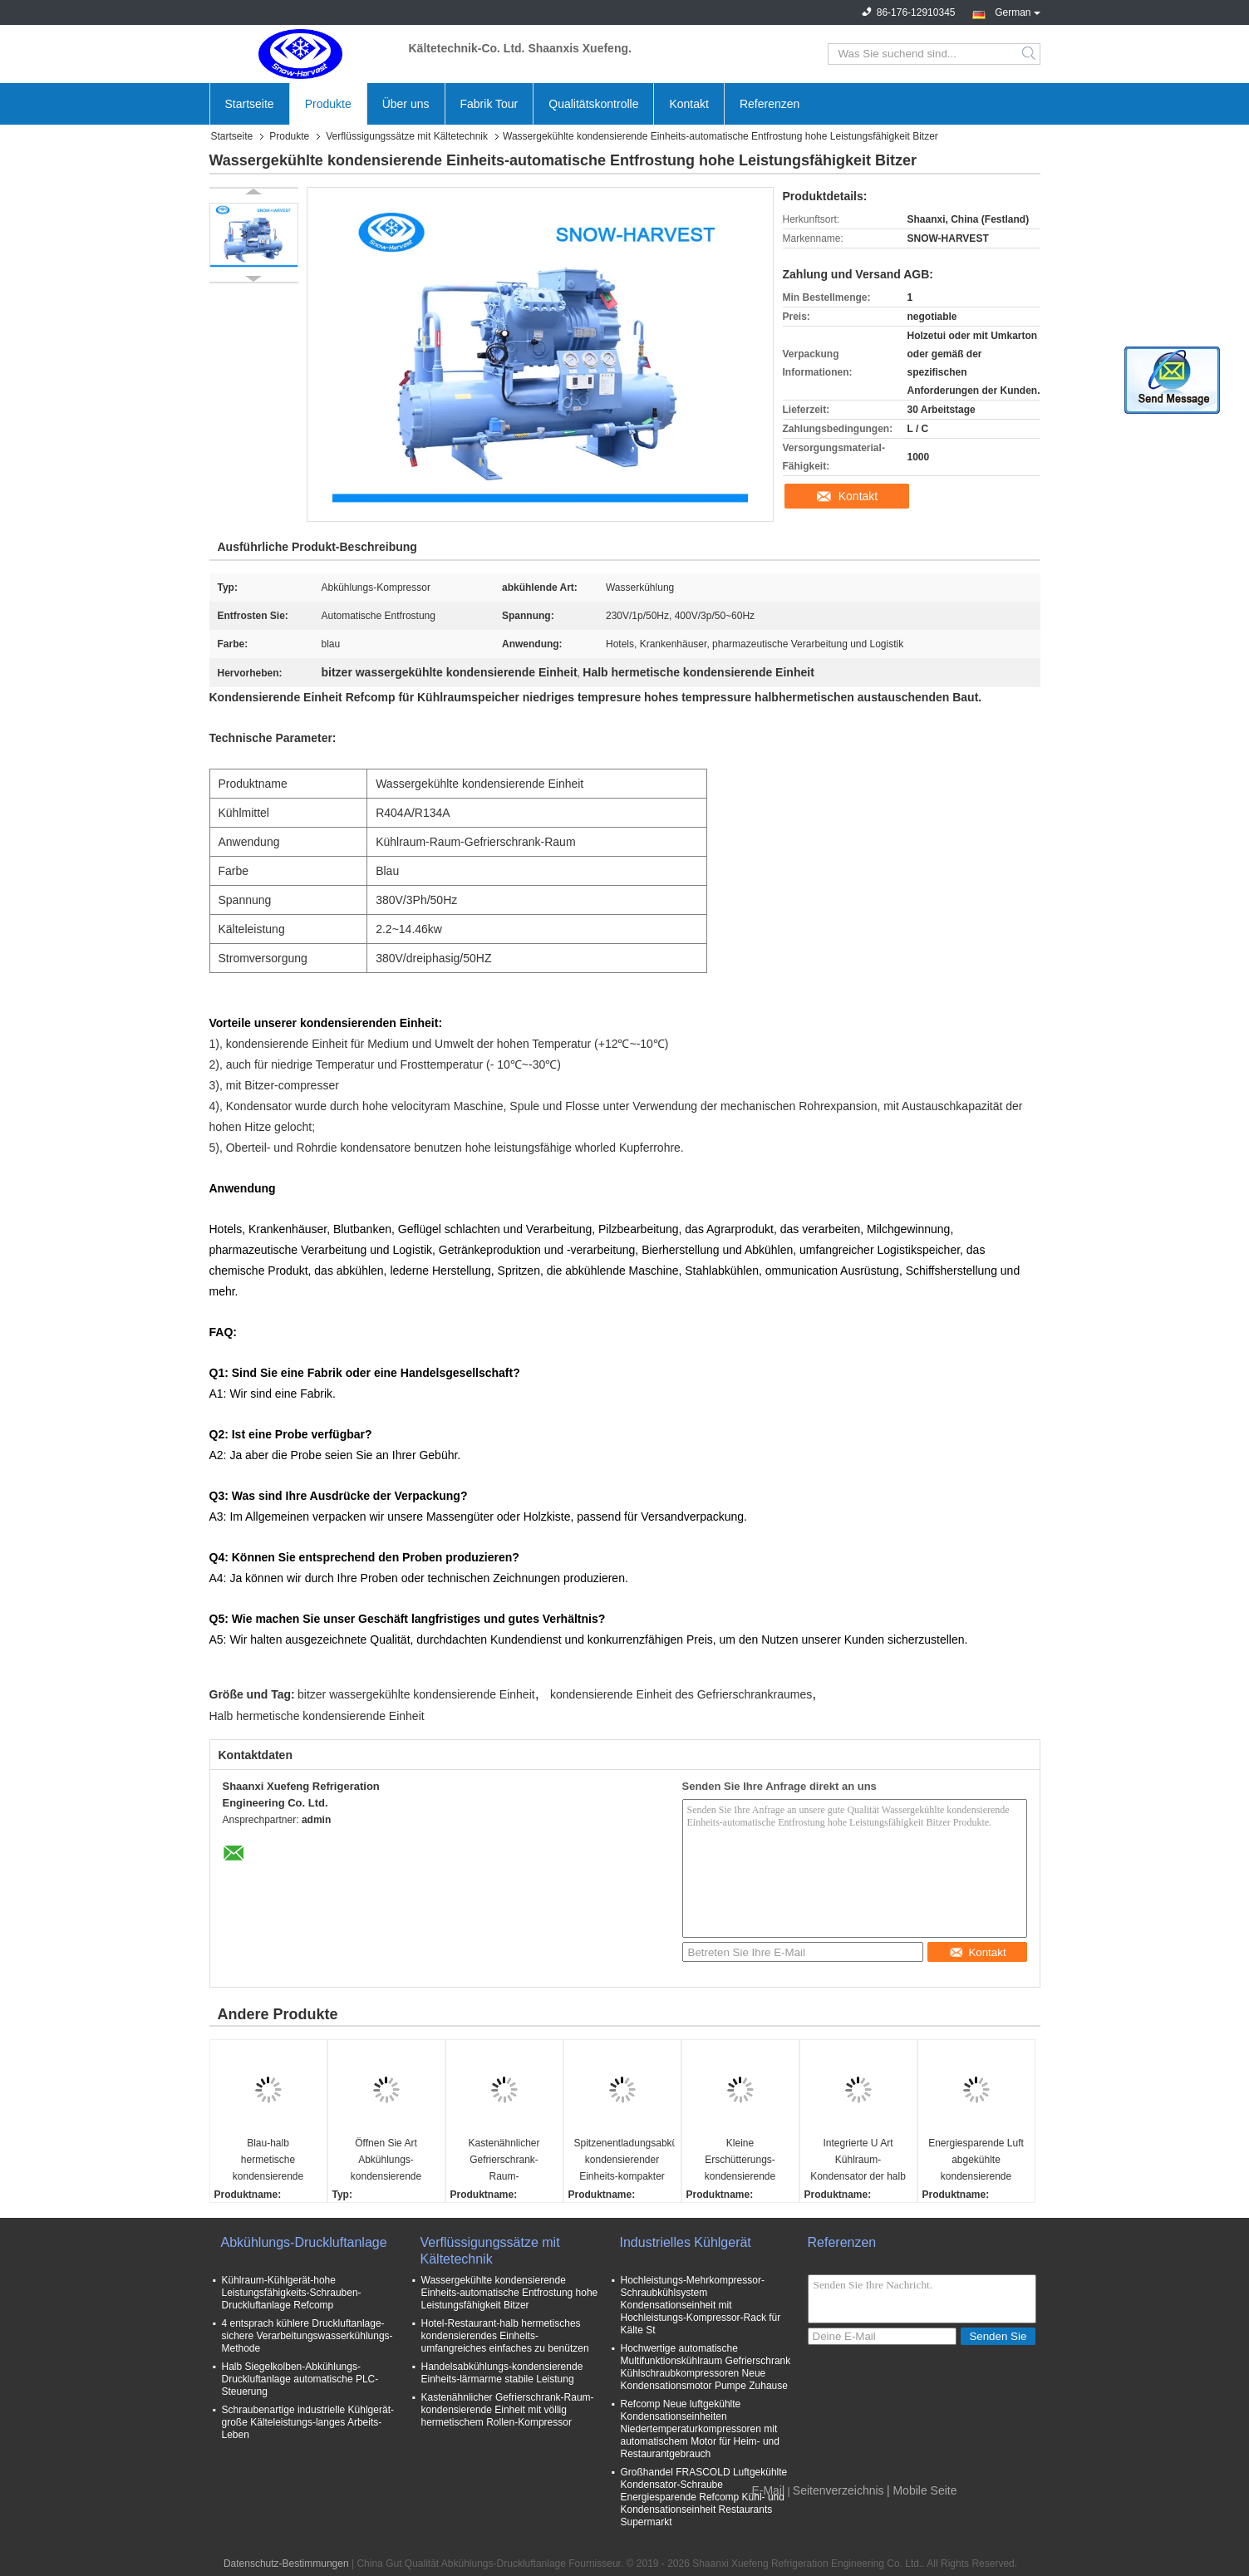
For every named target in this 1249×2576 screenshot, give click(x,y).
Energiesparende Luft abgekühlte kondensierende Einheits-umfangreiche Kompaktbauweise (976, 2161)
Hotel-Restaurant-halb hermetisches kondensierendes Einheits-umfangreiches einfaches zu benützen (505, 2336)
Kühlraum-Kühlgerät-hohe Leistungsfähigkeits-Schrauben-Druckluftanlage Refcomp (291, 2292)
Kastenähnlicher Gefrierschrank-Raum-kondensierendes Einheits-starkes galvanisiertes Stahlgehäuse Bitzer (504, 2161)
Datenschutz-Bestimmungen (286, 2563)
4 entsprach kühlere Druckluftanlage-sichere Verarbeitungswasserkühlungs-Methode (307, 2336)
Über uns (406, 104)
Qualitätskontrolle (593, 104)
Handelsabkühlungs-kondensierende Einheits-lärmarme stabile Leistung (502, 2373)
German (1017, 11)
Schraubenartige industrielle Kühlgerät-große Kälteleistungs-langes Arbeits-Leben (308, 2422)
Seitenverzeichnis (838, 2490)
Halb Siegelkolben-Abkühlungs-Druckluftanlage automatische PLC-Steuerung (300, 2379)
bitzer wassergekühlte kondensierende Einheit (416, 1694)
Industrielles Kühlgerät (685, 2242)
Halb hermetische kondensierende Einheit (317, 1716)
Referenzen (769, 104)
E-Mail (767, 2490)
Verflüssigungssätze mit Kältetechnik (407, 136)
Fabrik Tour (489, 104)
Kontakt (688, 104)
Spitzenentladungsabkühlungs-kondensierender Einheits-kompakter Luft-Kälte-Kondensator (624, 2161)
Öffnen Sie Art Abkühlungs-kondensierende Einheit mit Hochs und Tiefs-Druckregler (386, 2161)
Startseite (249, 104)
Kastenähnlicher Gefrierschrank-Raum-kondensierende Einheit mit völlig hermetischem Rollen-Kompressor (507, 2410)
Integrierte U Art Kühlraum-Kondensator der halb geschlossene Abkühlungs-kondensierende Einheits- (858, 2161)
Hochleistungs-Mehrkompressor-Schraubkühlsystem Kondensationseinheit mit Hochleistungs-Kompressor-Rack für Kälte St (701, 2305)
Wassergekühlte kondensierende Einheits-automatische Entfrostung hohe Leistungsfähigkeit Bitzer (509, 2292)
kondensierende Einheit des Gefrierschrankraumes (681, 1694)
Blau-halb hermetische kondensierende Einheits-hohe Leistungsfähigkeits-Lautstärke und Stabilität (268, 2161)
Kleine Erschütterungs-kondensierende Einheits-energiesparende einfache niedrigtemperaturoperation (742, 2161)
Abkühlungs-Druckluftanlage (304, 2242)
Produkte (328, 104)
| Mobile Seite (922, 2490)
